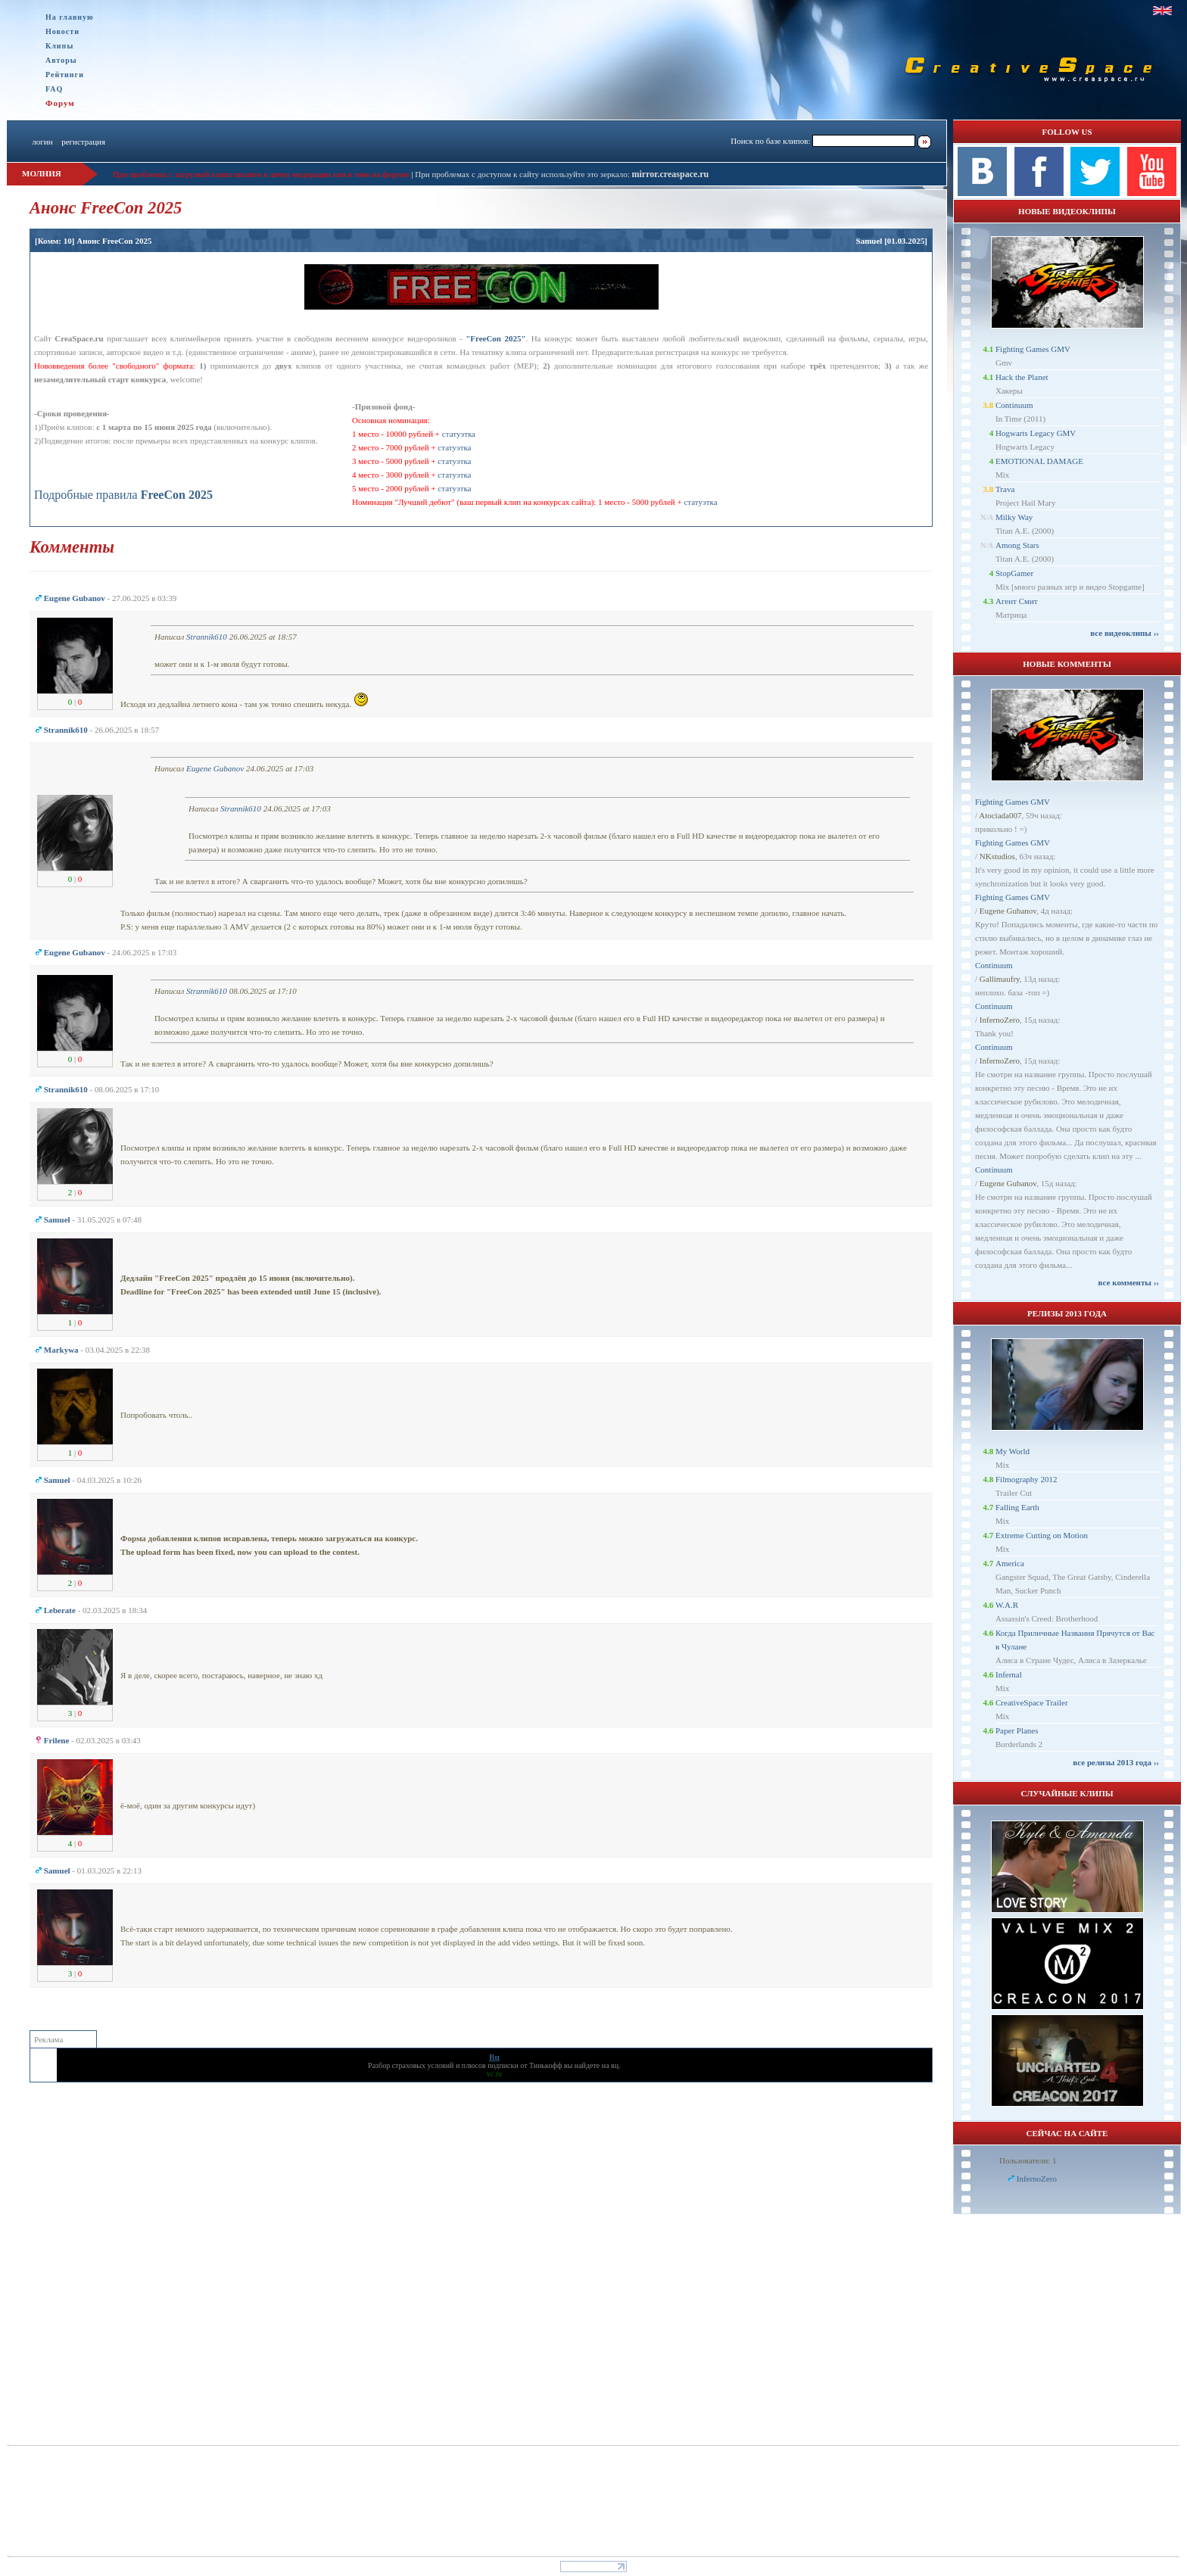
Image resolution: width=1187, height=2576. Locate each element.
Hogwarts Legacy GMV (1035, 433)
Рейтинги (64, 74)
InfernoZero (1000, 1019)
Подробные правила (123, 494)
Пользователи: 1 (1028, 2160)
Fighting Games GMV (1032, 349)
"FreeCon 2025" (495, 338)
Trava (1004, 489)
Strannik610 (206, 636)
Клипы (59, 46)
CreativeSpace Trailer (1031, 1702)
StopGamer (1014, 573)
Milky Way (1014, 517)
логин (42, 141)
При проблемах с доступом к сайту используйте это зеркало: (523, 174)
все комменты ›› (1128, 1282)
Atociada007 (1000, 815)
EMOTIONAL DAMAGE (1039, 461)
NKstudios (997, 856)
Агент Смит (1016, 601)
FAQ (54, 89)
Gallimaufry (1000, 978)
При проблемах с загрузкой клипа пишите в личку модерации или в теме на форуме (261, 174)
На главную (69, 17)
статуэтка (458, 433)
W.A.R (1006, 1604)
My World (1012, 1451)
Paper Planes (1017, 1730)
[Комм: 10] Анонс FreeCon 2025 (93, 240)
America (1009, 1563)
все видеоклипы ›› (1124, 632)
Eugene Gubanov (215, 768)
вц (614, 2065)
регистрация (83, 141)
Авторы (61, 60)
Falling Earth (1017, 1507)
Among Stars (1017, 545)
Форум (60, 102)
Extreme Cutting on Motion (1041, 1535)
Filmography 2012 (1026, 1479)
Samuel (869, 240)
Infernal (1008, 1674)
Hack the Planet (1021, 377)
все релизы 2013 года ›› (1116, 1762)
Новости (62, 31)
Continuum (1014, 405)
